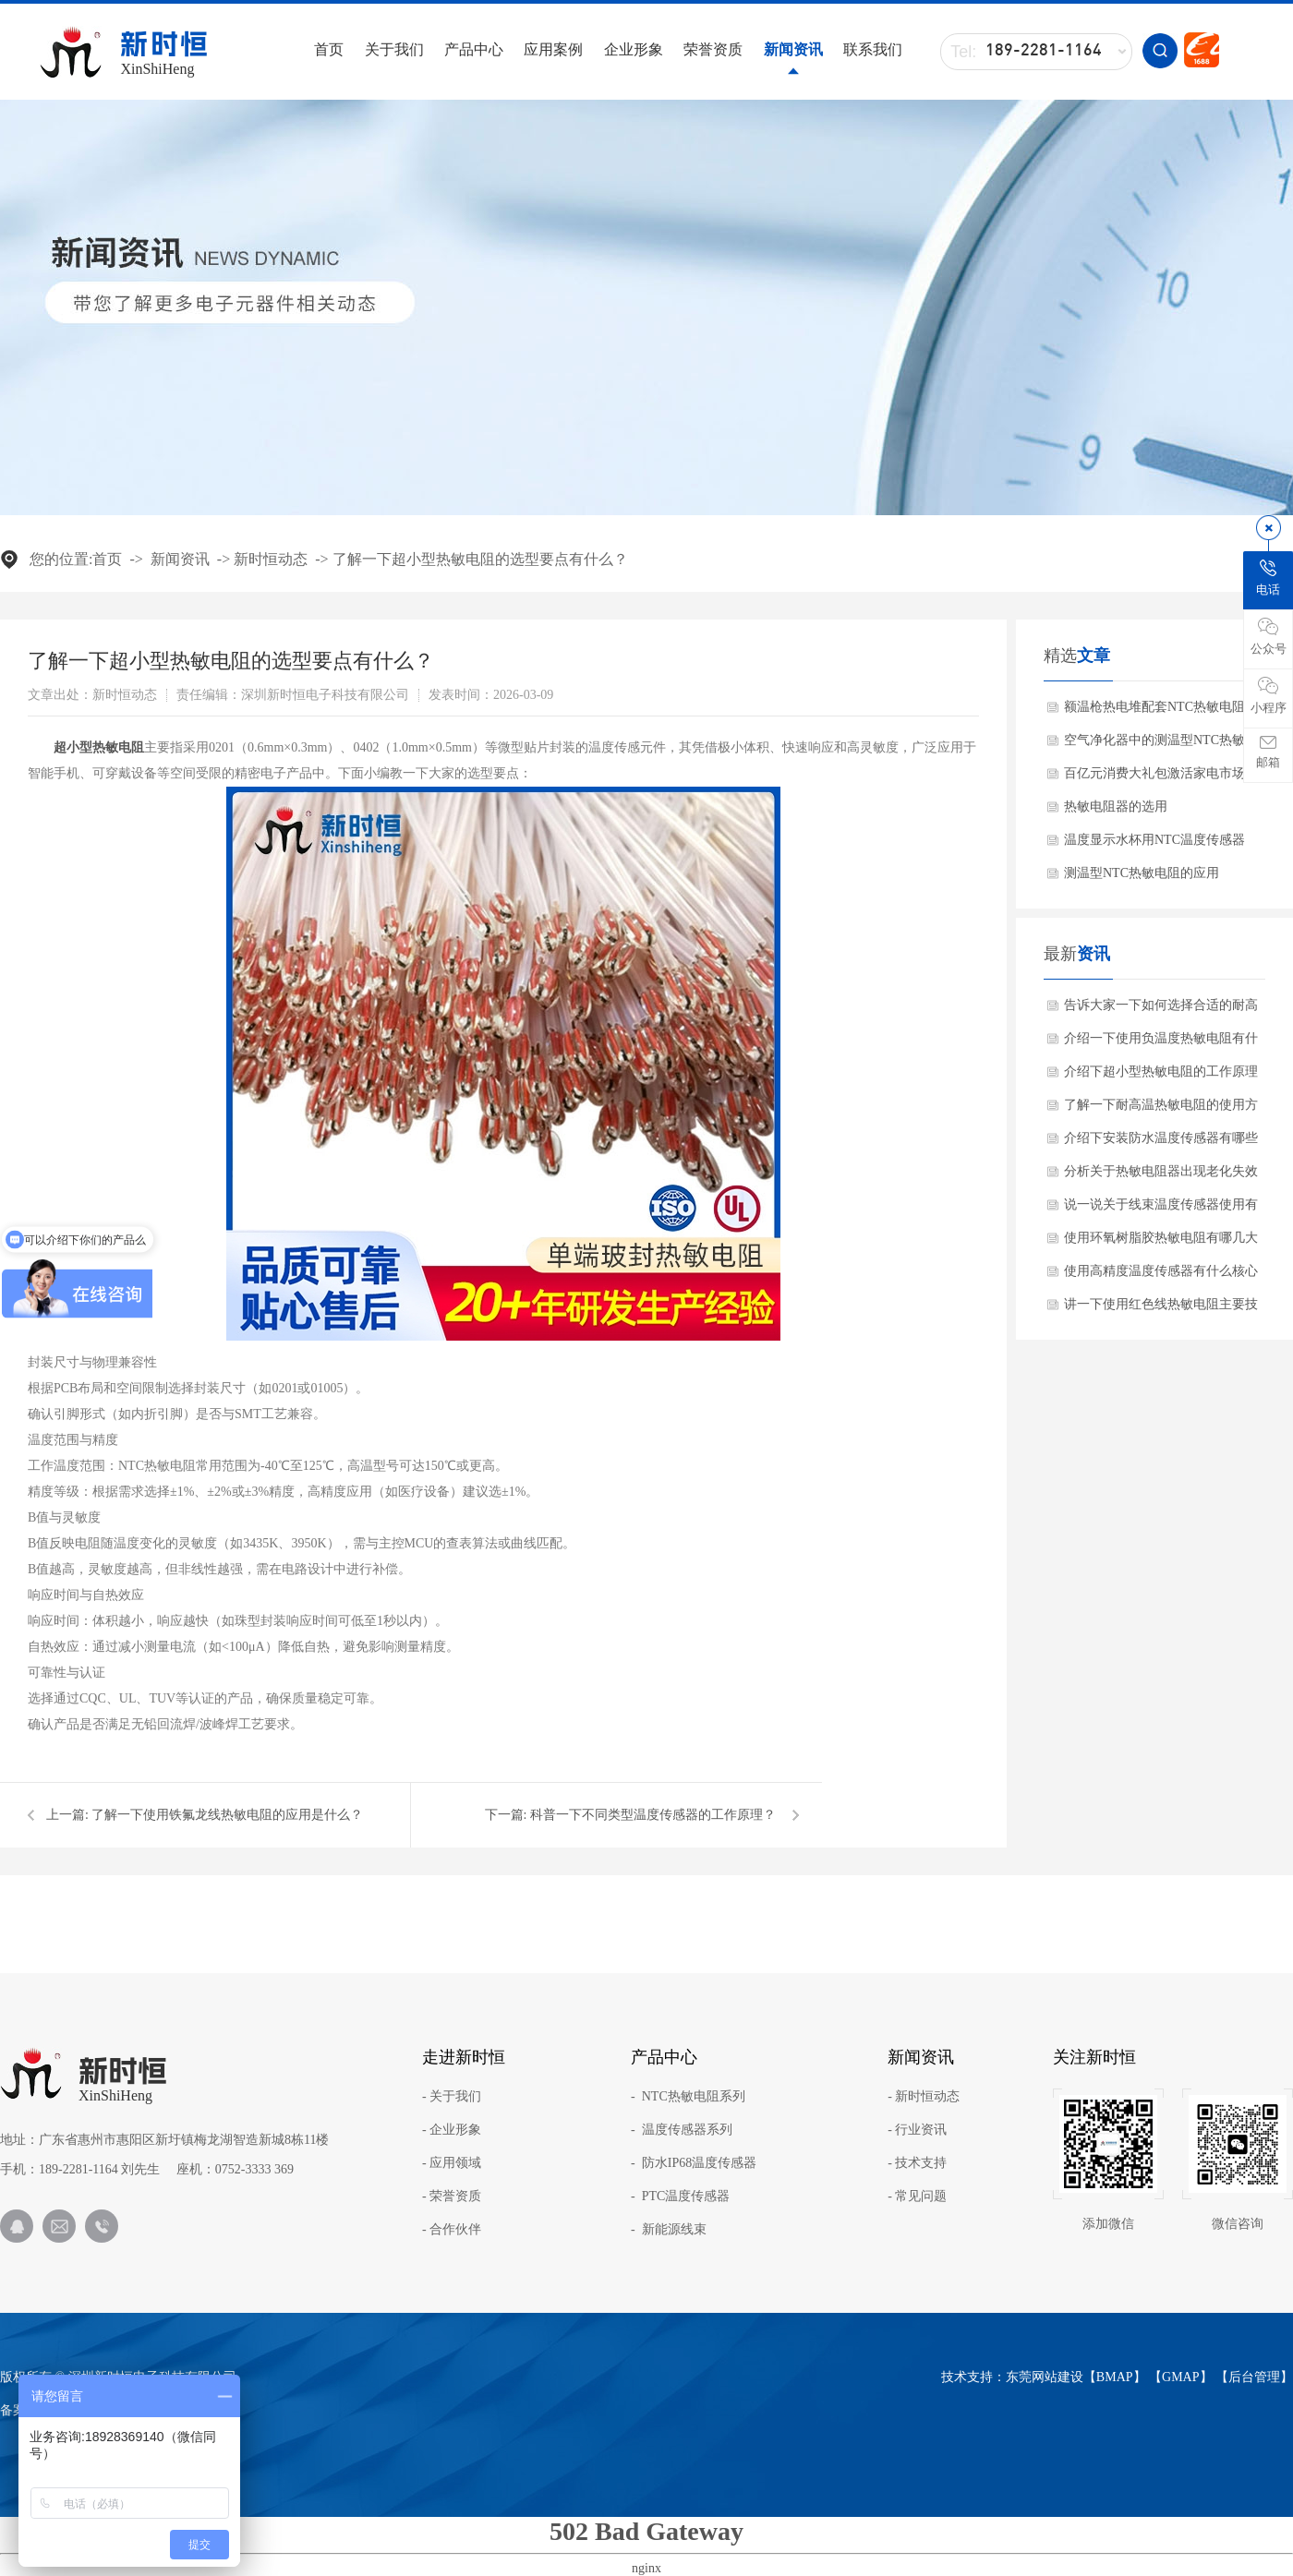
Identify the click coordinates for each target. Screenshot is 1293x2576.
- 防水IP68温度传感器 (693, 2163)
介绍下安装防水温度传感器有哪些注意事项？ (1161, 1143)
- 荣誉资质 (451, 2196)
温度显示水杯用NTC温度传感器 (1154, 840)
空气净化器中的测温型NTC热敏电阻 (1161, 745)
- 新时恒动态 (924, 2096)
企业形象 (633, 49)
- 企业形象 (451, 2130)
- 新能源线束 (669, 2229)
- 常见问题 (917, 2196)
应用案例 (553, 49)
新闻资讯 (793, 49)
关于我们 (394, 49)
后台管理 (1254, 2377)
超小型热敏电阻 (99, 747)
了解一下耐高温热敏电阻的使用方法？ (1161, 1110)
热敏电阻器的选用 (1115, 806)
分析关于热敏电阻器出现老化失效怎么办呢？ (1161, 1176)
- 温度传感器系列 (681, 2130)
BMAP (1114, 2377)
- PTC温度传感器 (680, 2196)
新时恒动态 (271, 559)
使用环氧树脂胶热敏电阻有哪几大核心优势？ (1161, 1243)
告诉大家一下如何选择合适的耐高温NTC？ (1161, 1010)
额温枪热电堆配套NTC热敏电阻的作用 (1161, 712)
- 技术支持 (917, 2163)
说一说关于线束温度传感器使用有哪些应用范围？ (1161, 1210)
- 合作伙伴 (451, 2229)
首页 (329, 49)
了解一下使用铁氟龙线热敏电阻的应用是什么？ (227, 1815)
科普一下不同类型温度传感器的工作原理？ (653, 1815)
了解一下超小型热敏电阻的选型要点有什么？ (480, 559)
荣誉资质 (713, 49)
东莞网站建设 (1044, 2377)
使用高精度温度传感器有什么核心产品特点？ (1161, 1276)
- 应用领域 (451, 2163)
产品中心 (473, 49)
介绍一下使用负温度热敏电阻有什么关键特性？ (1161, 1043)
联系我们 (872, 49)
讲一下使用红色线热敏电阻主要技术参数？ (1161, 1309)
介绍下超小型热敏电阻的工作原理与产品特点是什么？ (1161, 1077)
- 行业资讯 (917, 2130)
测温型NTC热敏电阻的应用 (1141, 873)
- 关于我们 (451, 2096)
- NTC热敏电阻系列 (688, 2096)
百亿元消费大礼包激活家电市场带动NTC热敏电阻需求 (1161, 778)
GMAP (1180, 2377)
